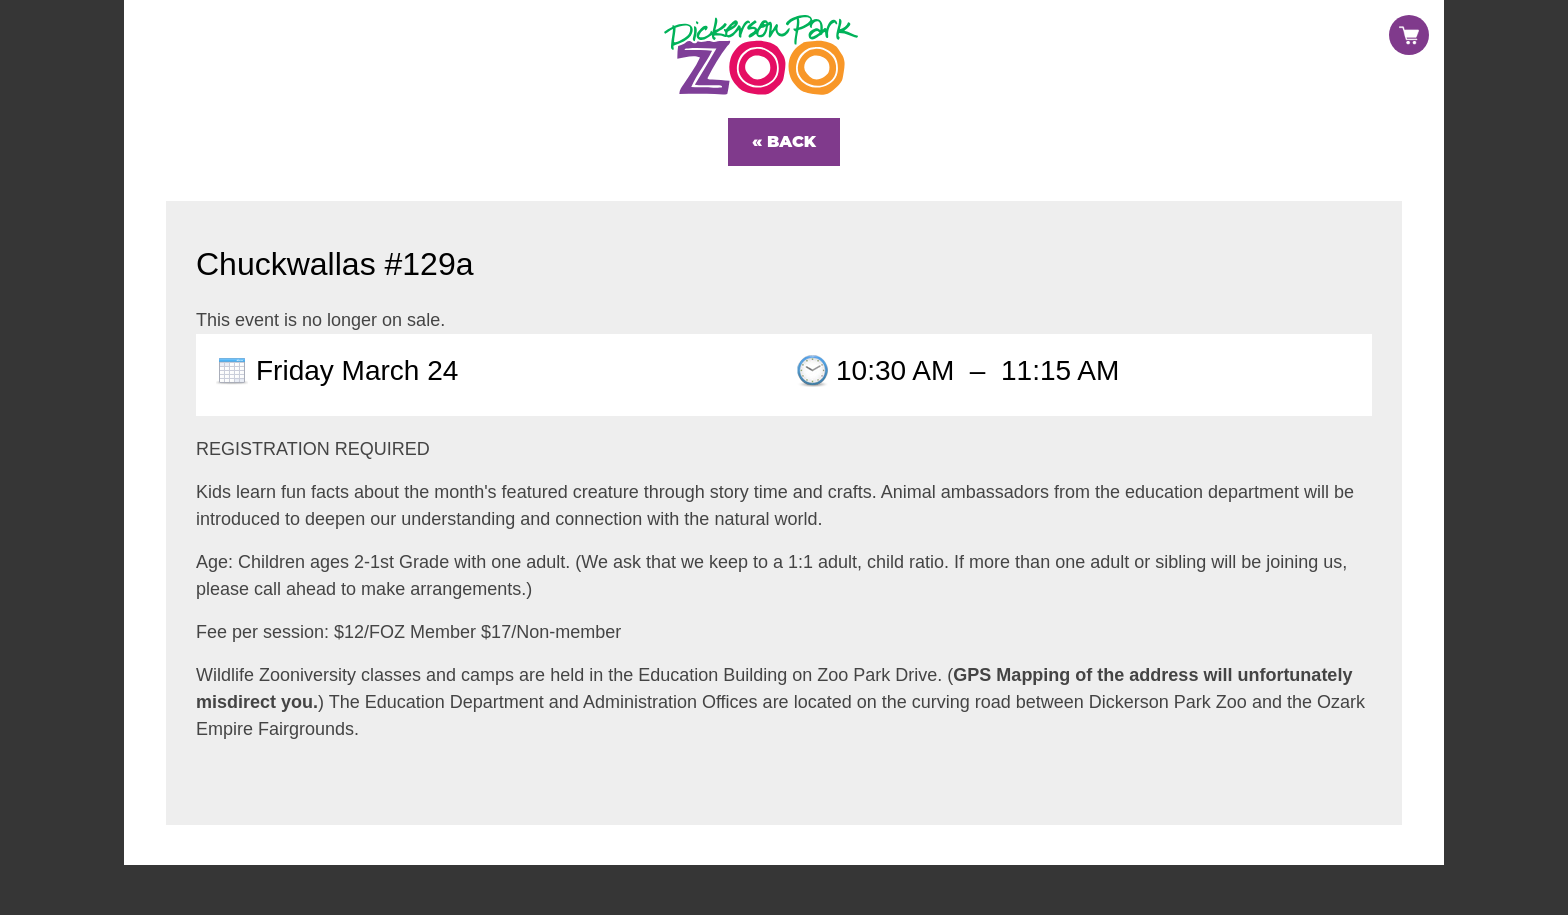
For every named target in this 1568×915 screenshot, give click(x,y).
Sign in (1392, 18)
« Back (784, 141)
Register (1302, 18)
